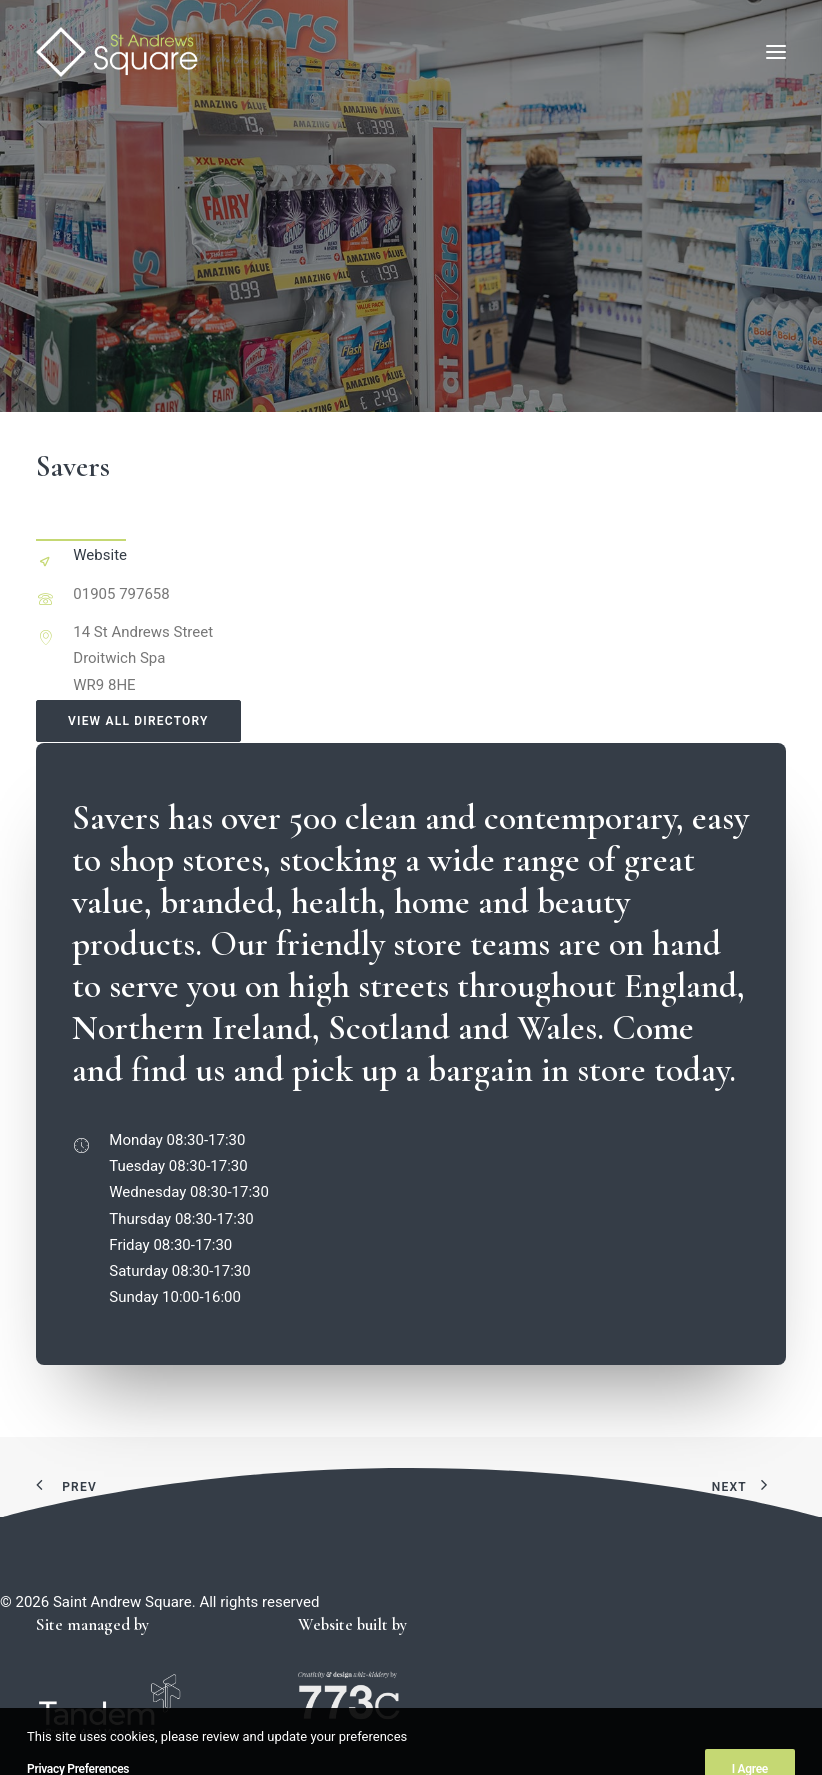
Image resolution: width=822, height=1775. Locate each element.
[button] (776, 52)
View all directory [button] (138, 721)
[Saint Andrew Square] (117, 52)
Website (100, 555)
